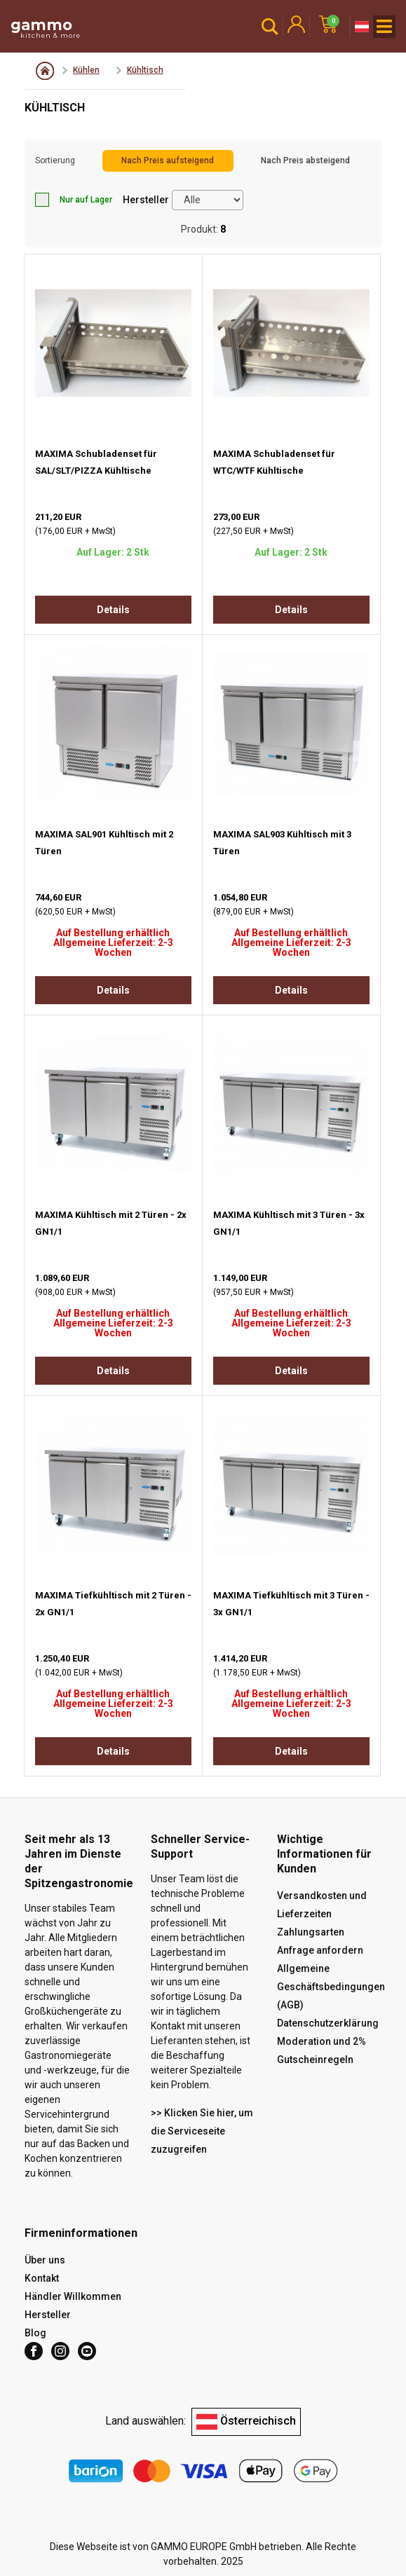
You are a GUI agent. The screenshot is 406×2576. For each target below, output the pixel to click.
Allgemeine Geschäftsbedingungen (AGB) (331, 1986)
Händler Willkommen (73, 2296)
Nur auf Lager (73, 200)
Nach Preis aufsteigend (167, 160)
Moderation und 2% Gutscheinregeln (321, 2050)
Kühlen (86, 70)
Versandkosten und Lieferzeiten (322, 1904)
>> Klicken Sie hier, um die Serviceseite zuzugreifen (202, 2131)
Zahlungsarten (310, 1932)
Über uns (45, 2260)
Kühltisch (145, 70)
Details (113, 609)
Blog (35, 2332)
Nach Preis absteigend (305, 160)
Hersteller (146, 199)
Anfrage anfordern (320, 1950)
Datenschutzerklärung (328, 2023)
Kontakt (42, 2278)
